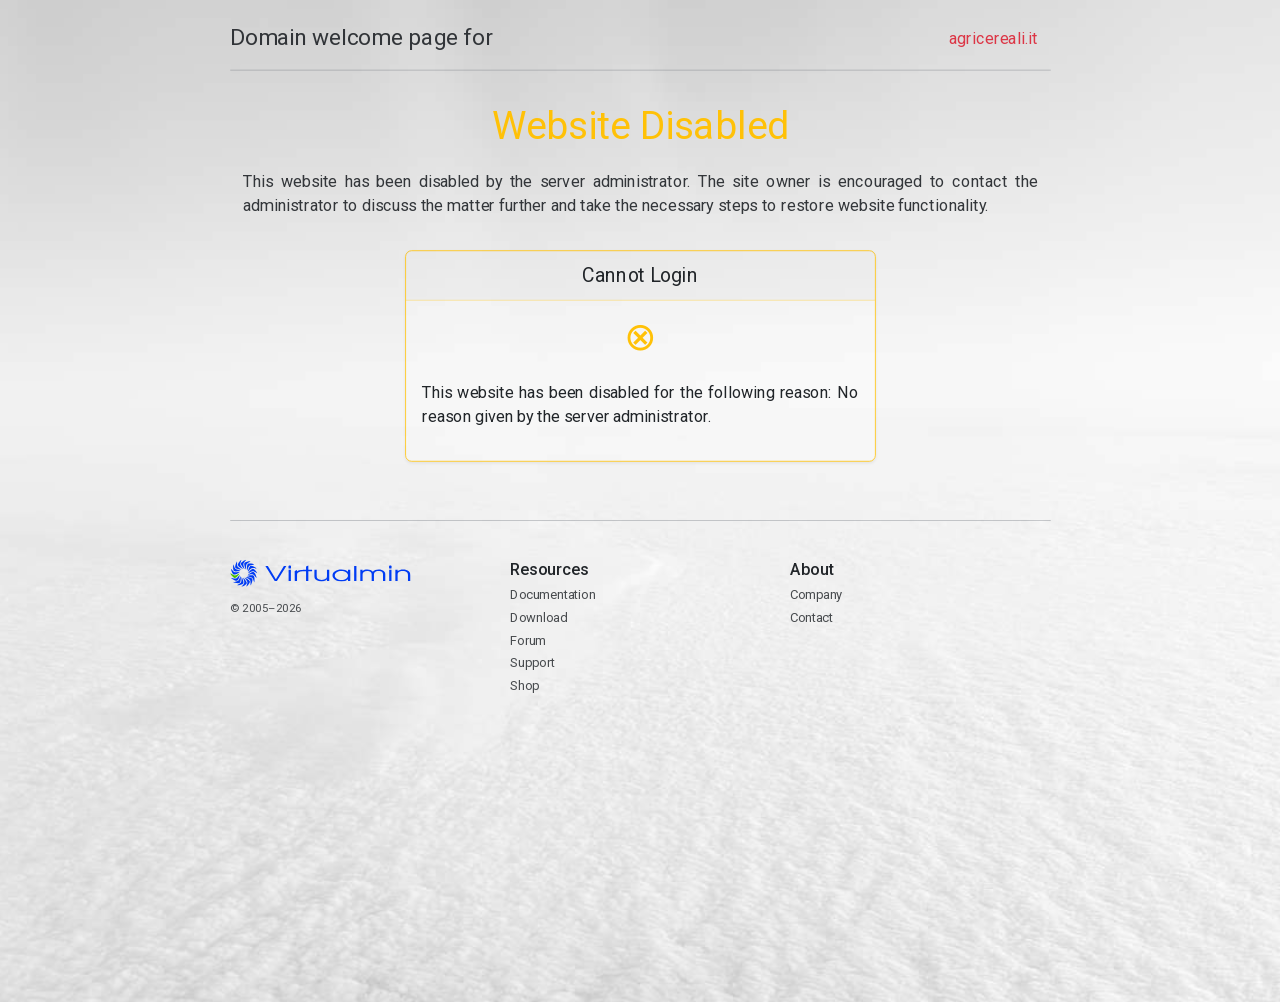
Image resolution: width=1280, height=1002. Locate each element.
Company (816, 594)
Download (538, 617)
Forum (528, 640)
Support (532, 662)
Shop (524, 685)
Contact (920, 675)
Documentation (552, 594)
